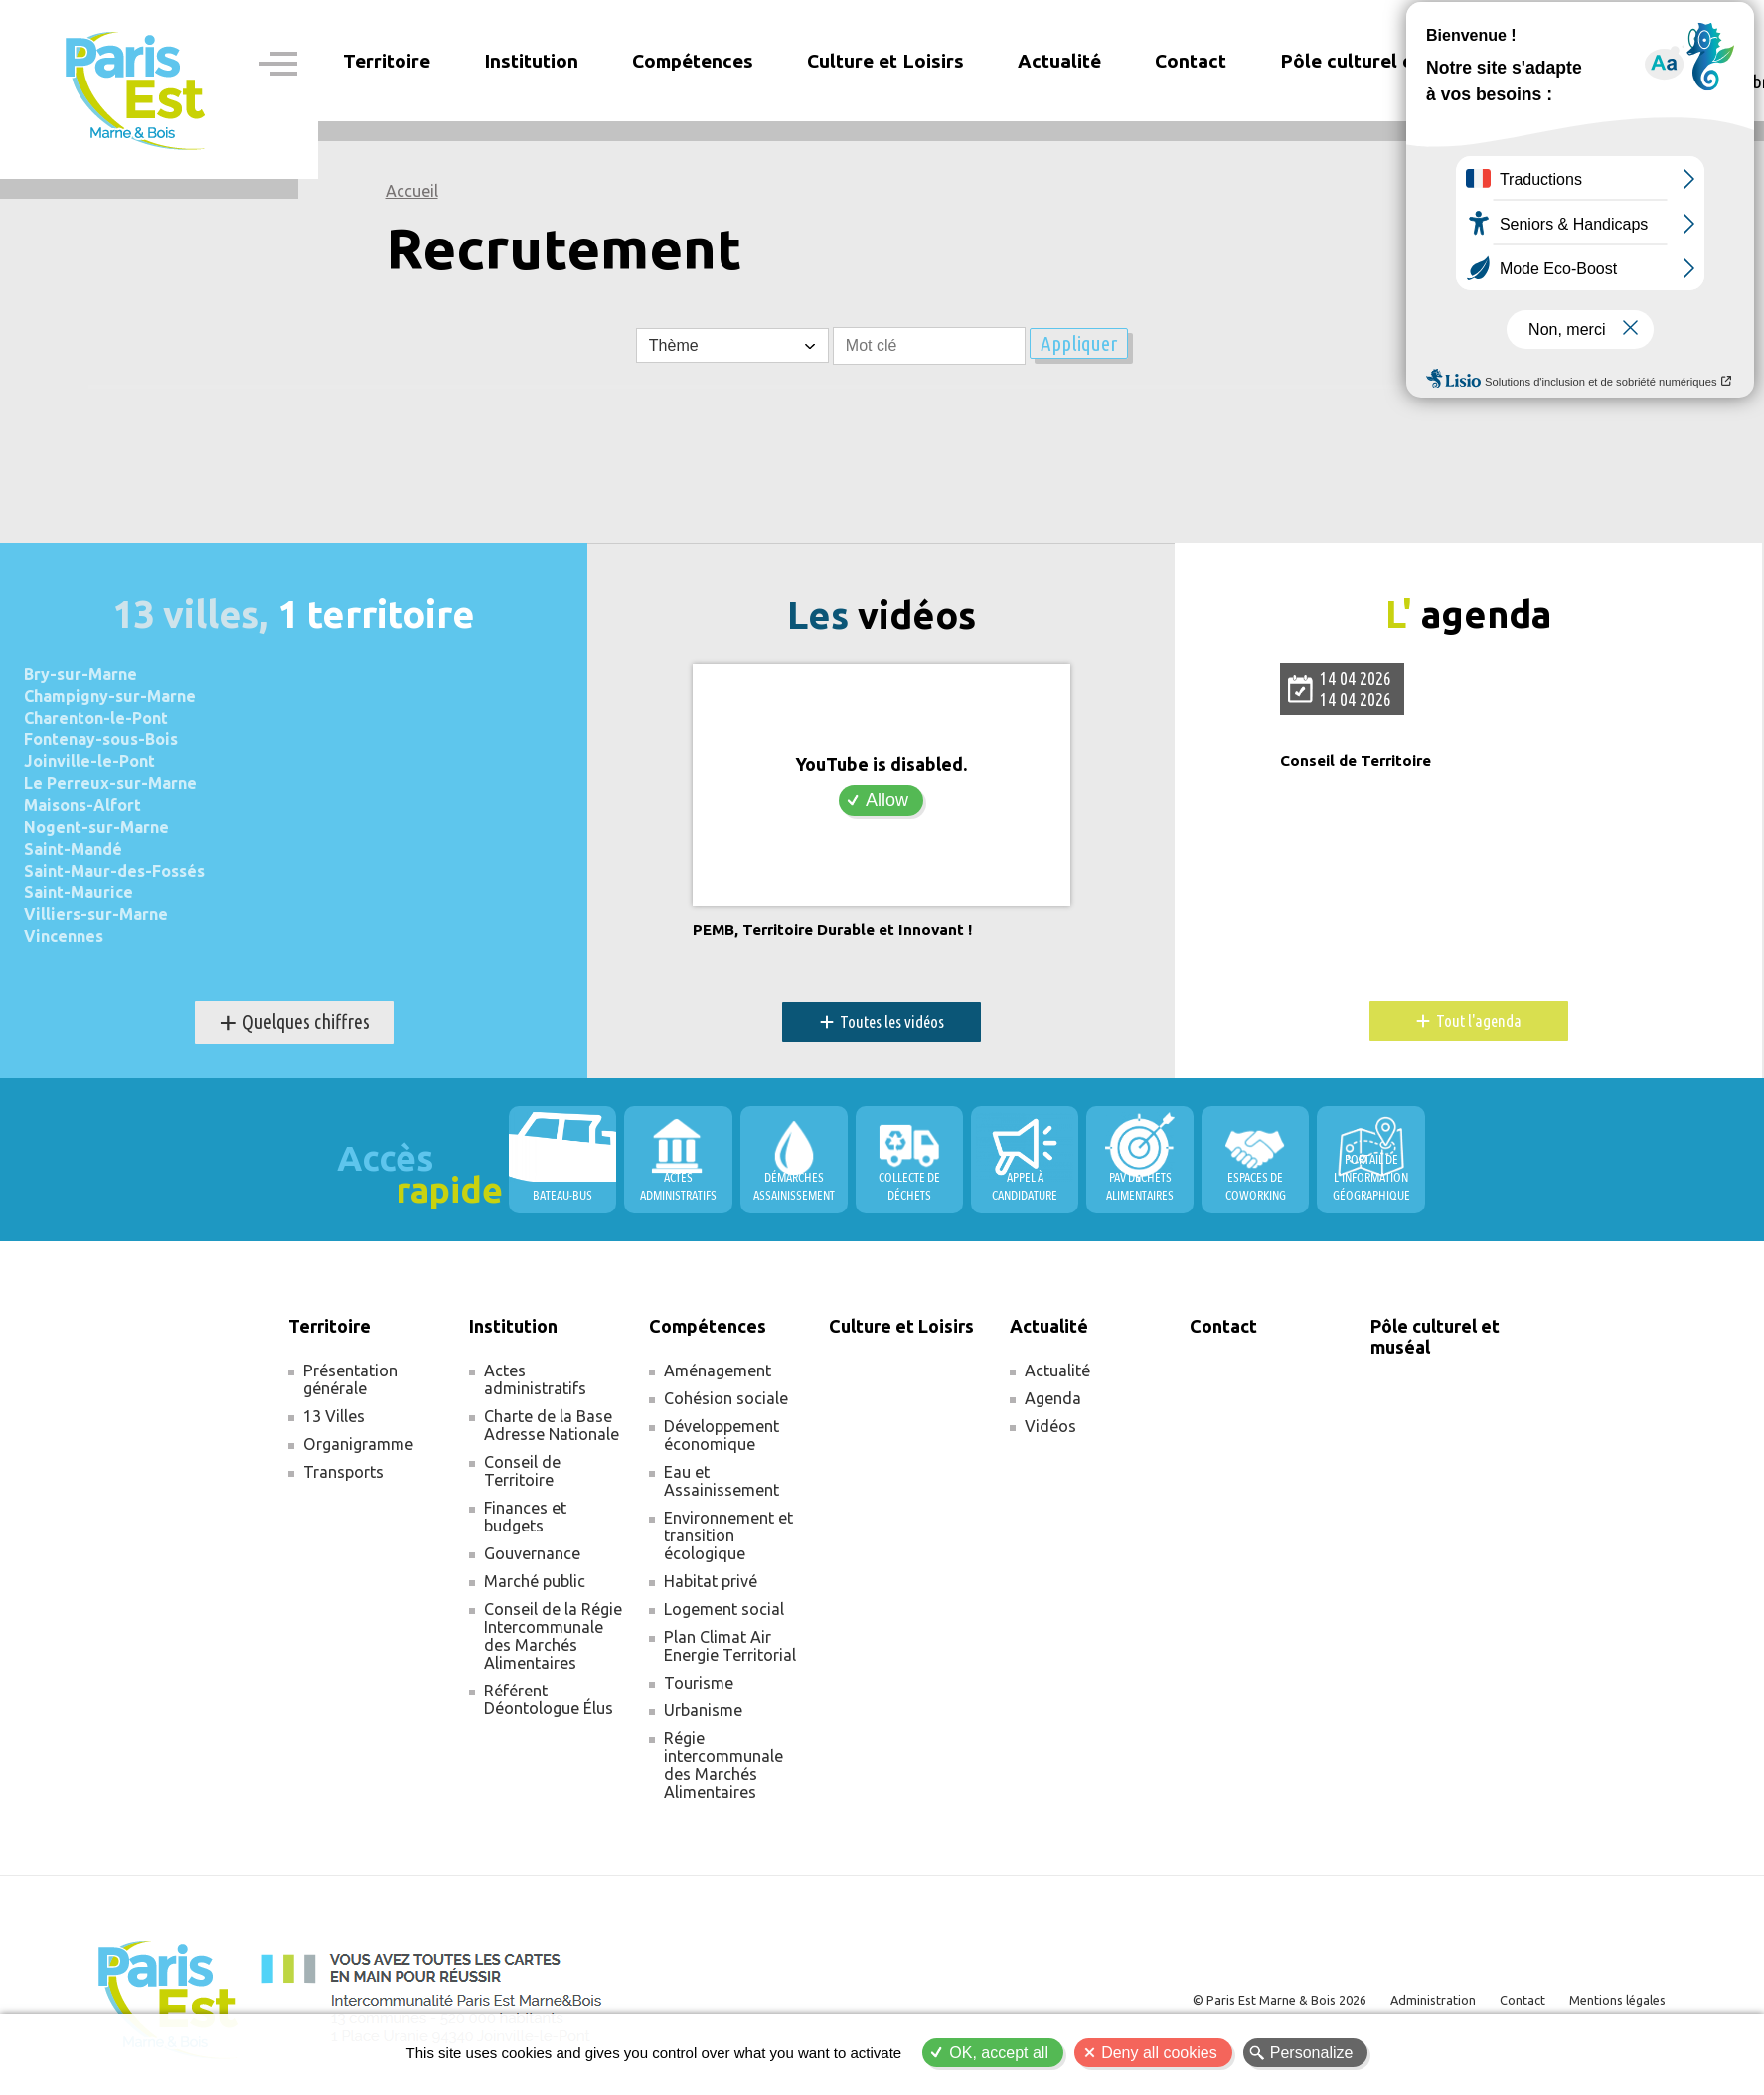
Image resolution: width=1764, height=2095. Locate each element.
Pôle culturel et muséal (1385, 61)
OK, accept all (998, 2052)
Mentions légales (1609, 2000)
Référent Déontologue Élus (548, 1700)
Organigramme (358, 1445)
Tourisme (698, 1683)
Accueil (412, 191)
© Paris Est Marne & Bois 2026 (1235, 2000)
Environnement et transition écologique (728, 1536)
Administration (1405, 2000)
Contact (1190, 61)
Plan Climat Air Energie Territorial (730, 1647)
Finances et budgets (525, 1517)
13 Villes (334, 1417)
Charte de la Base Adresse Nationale (551, 1426)
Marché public (534, 1582)
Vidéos (1050, 1427)
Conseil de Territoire (1367, 761)
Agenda (1053, 1399)
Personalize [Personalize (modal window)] (1312, 2052)
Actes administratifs (535, 1380)
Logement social (724, 1610)
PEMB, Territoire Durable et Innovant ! (853, 930)
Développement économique (721, 1436)
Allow (887, 800)
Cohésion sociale (726, 1399)
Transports (343, 1473)
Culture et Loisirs (885, 61)
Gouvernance (532, 1554)
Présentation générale (350, 1380)
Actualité (1057, 1371)
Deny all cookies (1159, 2052)
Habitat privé (710, 1582)
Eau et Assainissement (721, 1482)
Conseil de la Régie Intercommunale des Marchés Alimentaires (553, 1637)
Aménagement (717, 1371)
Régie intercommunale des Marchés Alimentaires (723, 1766)
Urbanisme (703, 1711)
